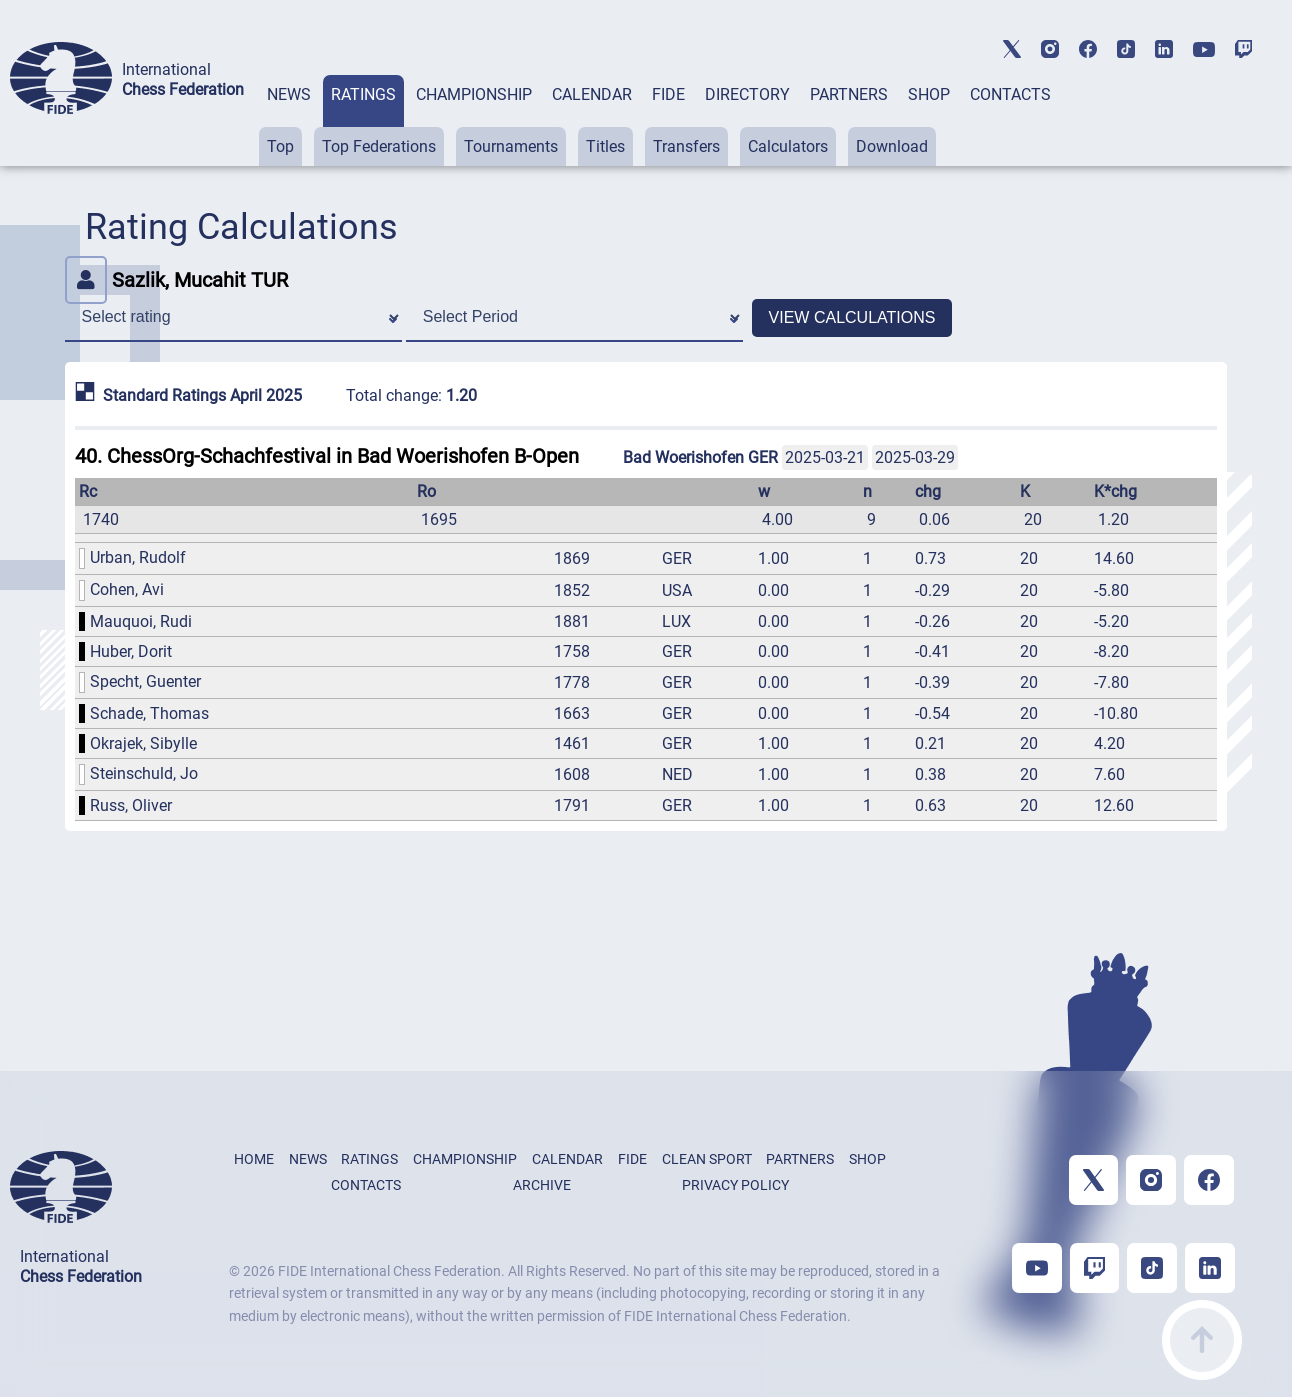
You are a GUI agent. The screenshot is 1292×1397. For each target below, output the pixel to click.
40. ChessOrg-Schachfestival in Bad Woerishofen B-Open (327, 456)
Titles (605, 146)
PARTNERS (849, 94)
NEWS (289, 94)
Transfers (686, 146)
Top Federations (379, 146)
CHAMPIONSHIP (474, 94)
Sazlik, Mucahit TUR (176, 280)
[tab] (289, 120)
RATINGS (363, 94)
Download (892, 146)
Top (280, 146)
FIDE (668, 94)
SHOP (929, 94)
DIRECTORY (747, 94)
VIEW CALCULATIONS (852, 317)
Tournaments (511, 146)
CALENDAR (592, 94)
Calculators (788, 146)
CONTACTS (1010, 94)
